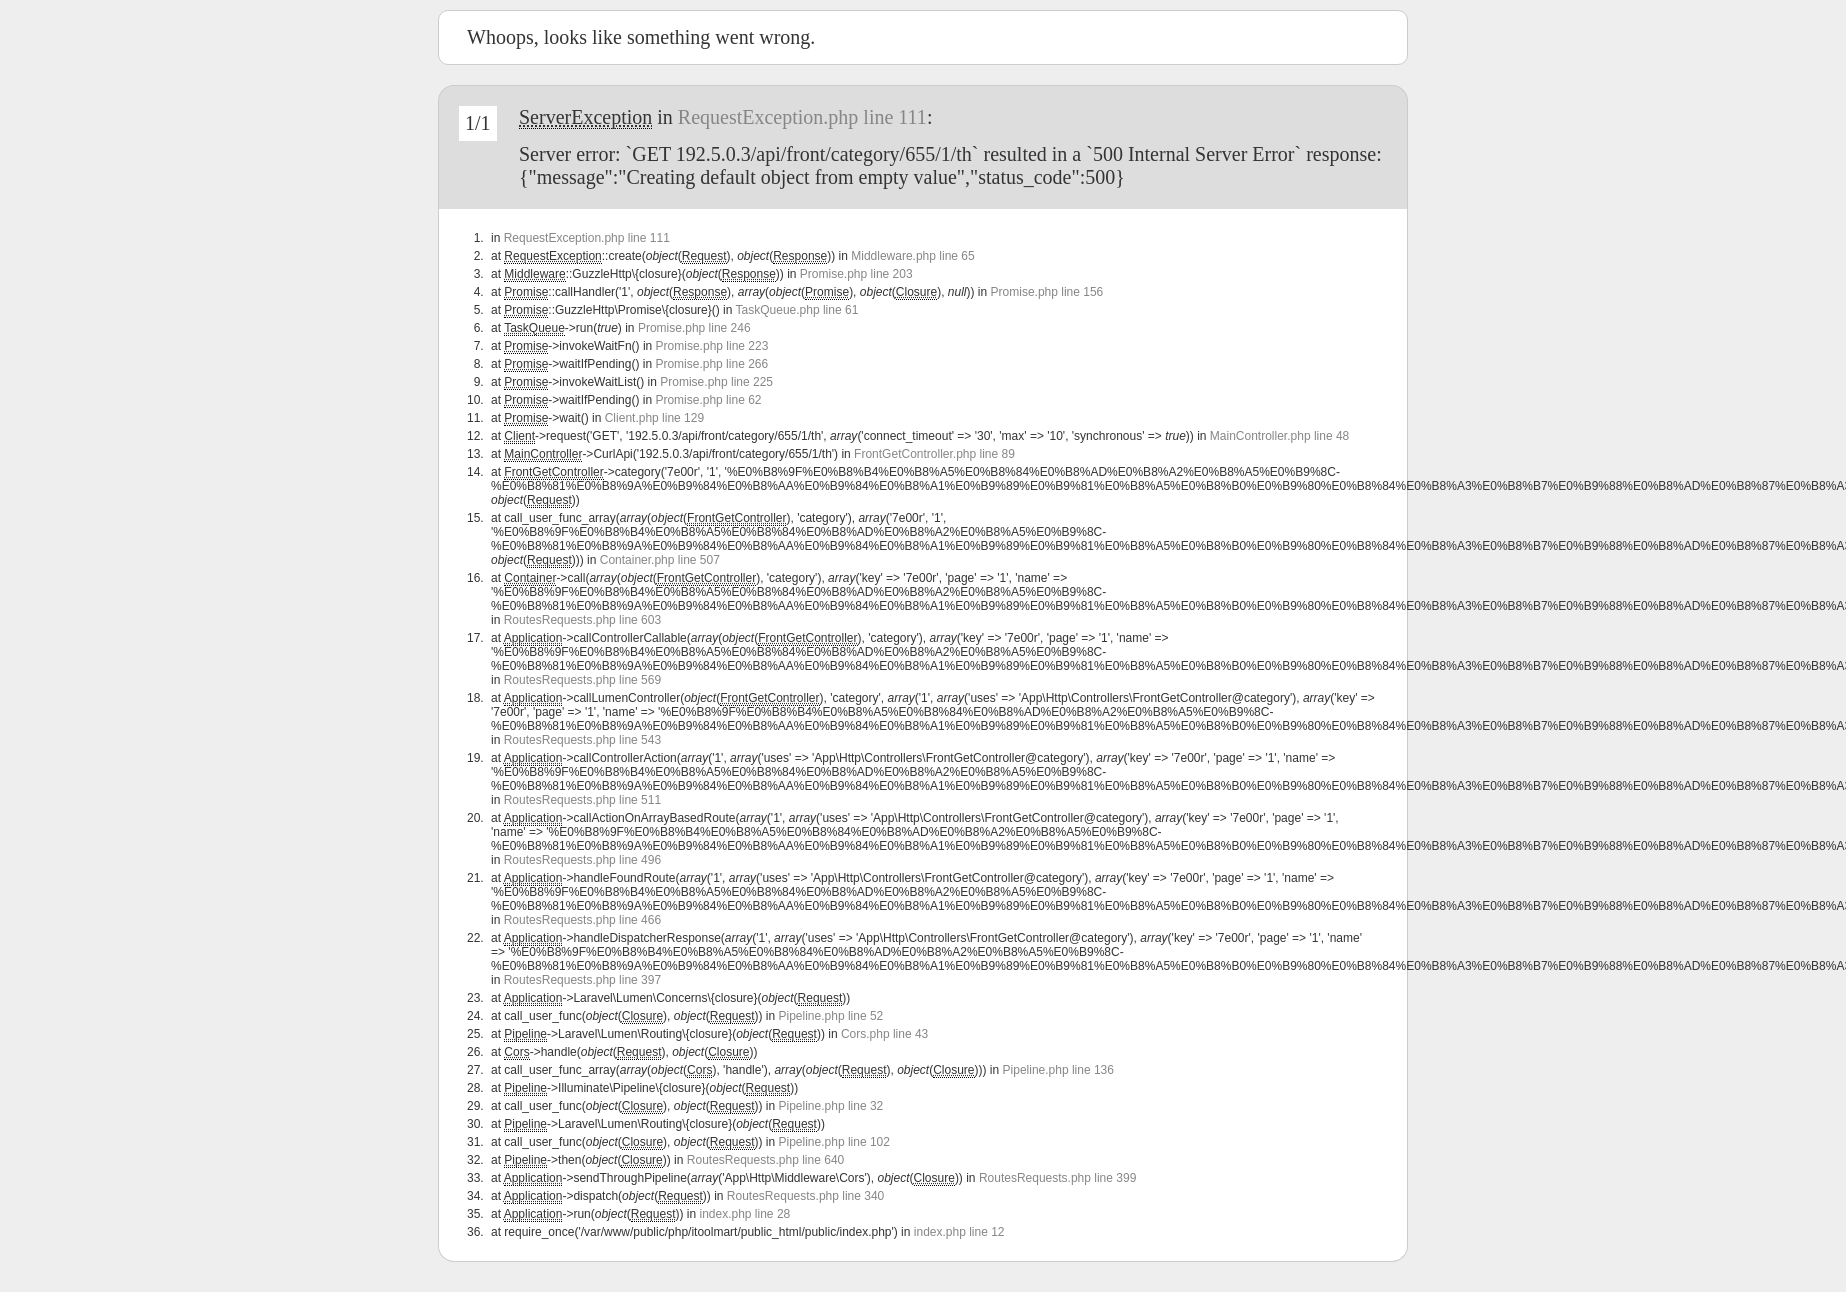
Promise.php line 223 (712, 346)
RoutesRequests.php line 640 (765, 1160)
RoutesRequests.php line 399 (1057, 1178)
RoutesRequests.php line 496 (582, 860)
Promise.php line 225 (716, 382)
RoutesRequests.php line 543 (582, 740)
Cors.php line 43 (884, 1034)
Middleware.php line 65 (912, 256)
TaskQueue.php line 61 (797, 310)
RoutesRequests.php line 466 (582, 920)
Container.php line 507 (660, 560)
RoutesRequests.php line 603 (582, 620)
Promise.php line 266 (711, 364)
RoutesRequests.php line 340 (805, 1196)
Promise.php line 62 (708, 400)
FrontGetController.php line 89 (934, 454)
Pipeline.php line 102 (834, 1142)
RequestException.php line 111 (802, 117)
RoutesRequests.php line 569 (582, 680)
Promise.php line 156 (1047, 292)
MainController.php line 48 (1279, 436)
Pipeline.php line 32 (831, 1106)
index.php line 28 (744, 1214)
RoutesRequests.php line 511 (582, 800)
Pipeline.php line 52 (831, 1016)
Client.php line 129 (654, 418)
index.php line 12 (959, 1232)
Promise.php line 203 (856, 274)
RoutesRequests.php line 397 (582, 980)
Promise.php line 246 (694, 328)
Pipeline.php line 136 (1058, 1070)
